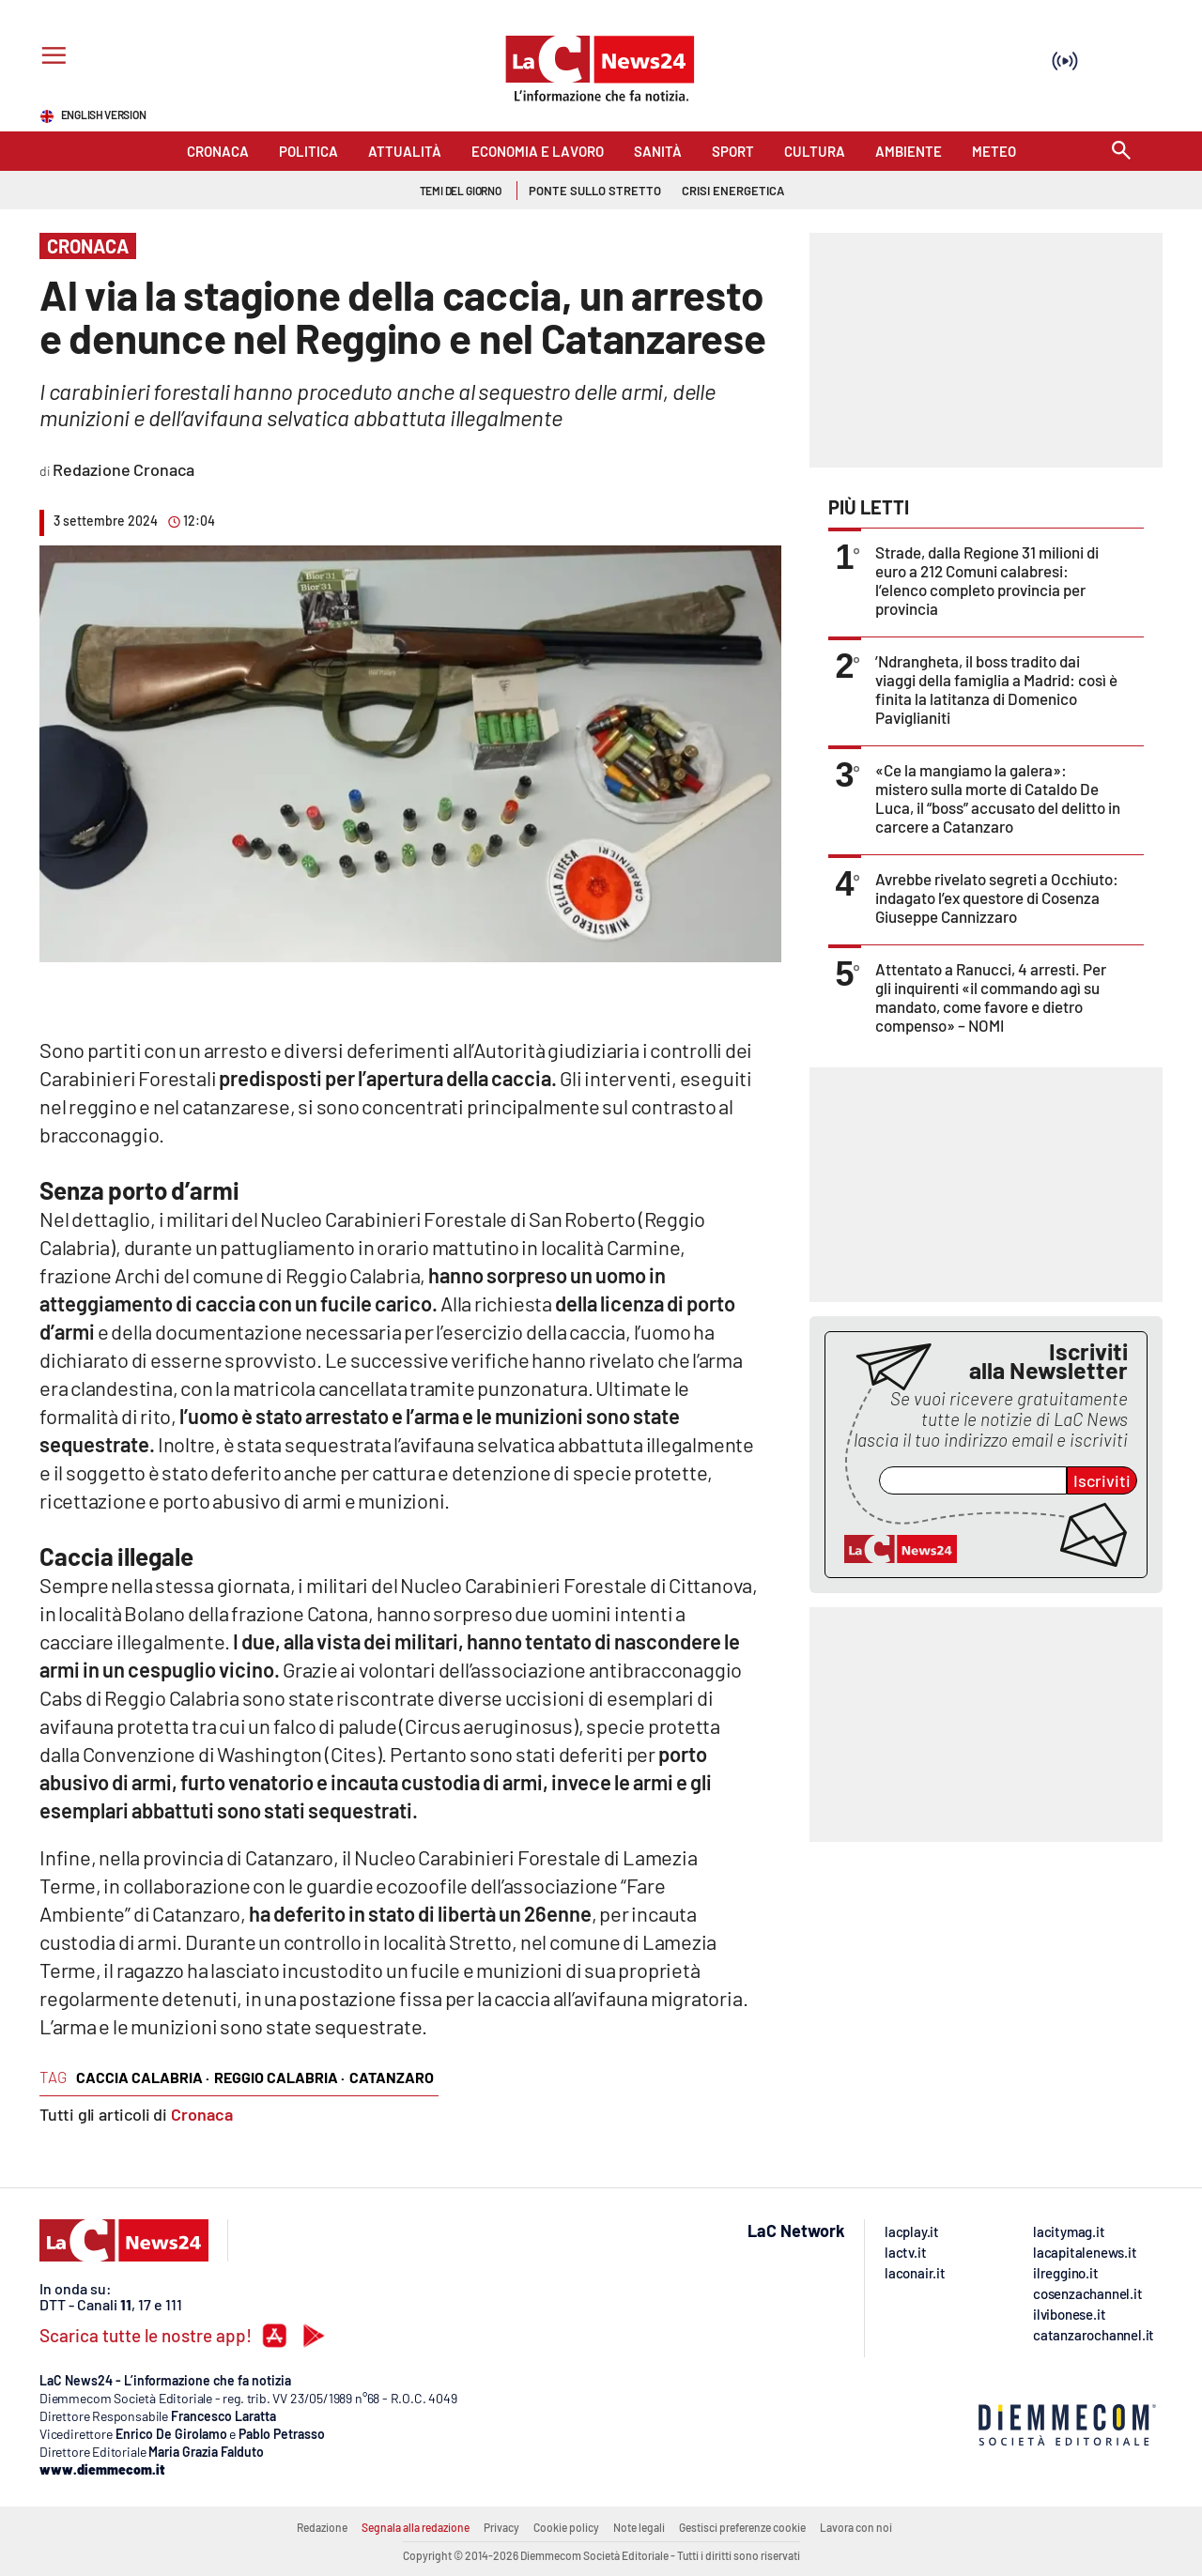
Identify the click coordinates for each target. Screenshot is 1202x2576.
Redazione (322, 2527)
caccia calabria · (142, 2077)
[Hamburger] (50, 58)
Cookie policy (566, 2527)
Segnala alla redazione (416, 2527)
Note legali (639, 2527)
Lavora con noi (856, 2527)
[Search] (1121, 151)
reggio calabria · (279, 2077)
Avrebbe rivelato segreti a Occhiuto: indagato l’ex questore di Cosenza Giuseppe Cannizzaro (996, 897)
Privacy (501, 2527)
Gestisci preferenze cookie (742, 2527)
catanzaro (391, 2077)
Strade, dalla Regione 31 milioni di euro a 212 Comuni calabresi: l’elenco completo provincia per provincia (987, 580)
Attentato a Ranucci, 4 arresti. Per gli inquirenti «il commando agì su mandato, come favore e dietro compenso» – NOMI (990, 997)
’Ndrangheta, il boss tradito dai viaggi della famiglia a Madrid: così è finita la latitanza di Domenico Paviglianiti (996, 689)
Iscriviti (1102, 1480)
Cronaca (202, 2114)
